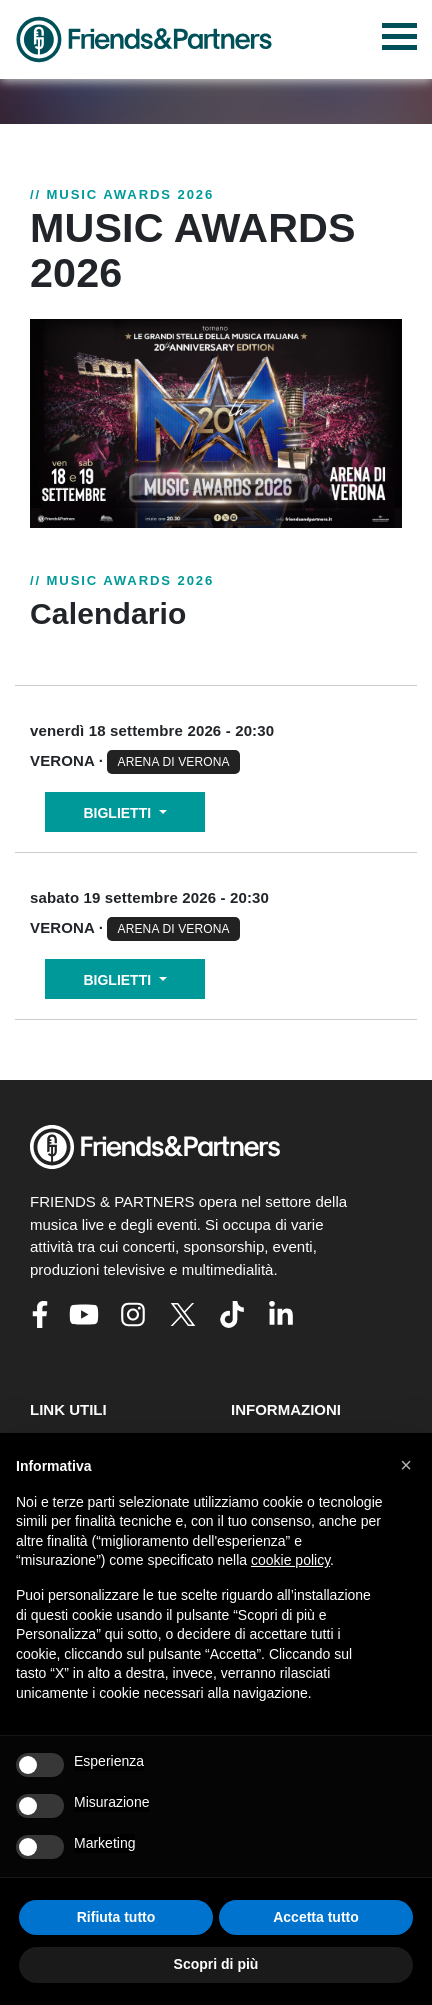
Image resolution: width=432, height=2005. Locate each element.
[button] (406, 1465)
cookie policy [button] (290, 1560)
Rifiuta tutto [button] (116, 1917)
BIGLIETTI (119, 813)
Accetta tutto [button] (316, 1917)
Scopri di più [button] (216, 1964)
